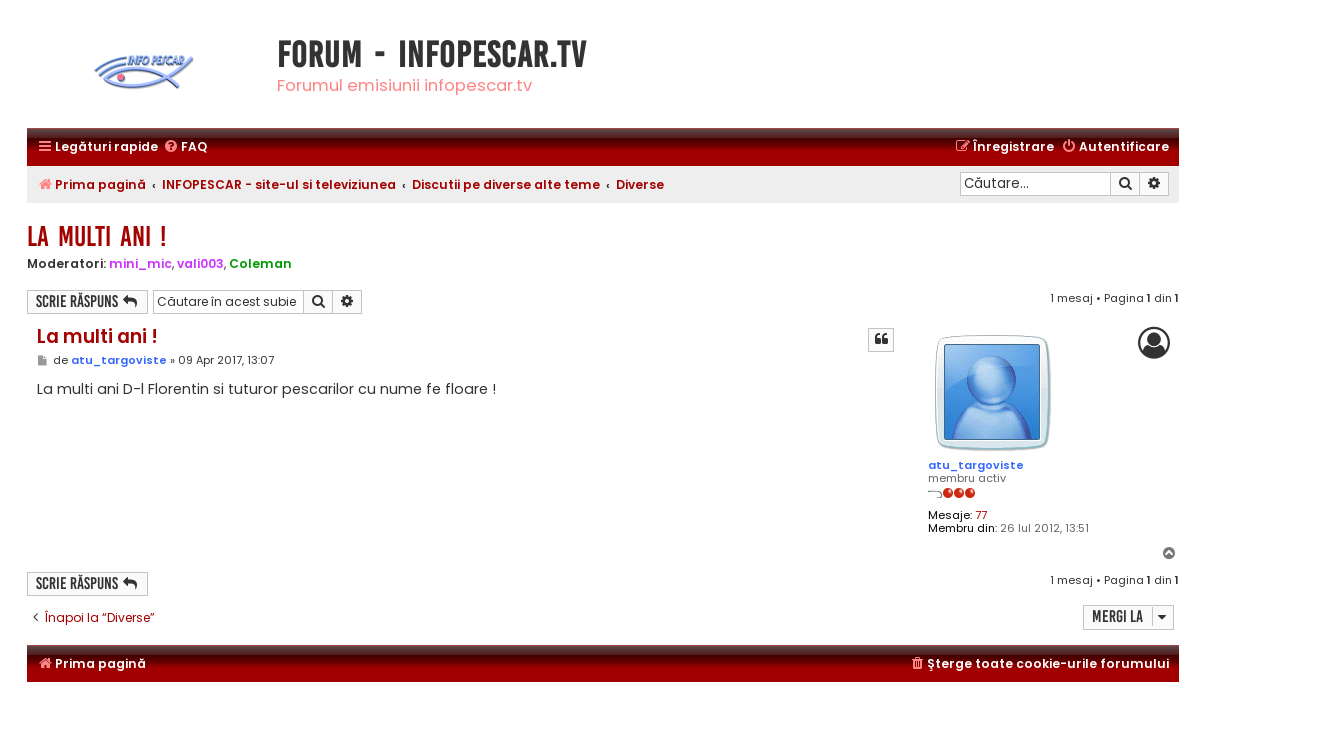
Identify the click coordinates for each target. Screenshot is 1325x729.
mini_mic (140, 263)
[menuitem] (185, 147)
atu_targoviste (976, 465)
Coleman (260, 263)
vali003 (200, 263)
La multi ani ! (96, 236)
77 (981, 515)
